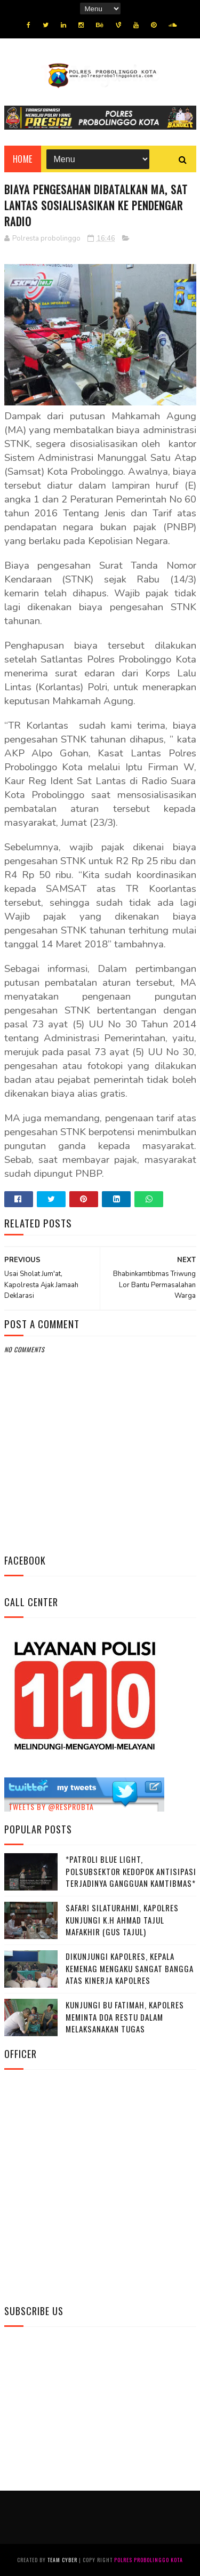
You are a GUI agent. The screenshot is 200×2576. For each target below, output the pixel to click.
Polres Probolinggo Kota (148, 2560)
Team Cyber (62, 2560)
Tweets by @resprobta (51, 1806)
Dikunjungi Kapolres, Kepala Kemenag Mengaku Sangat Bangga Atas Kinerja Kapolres (130, 1968)
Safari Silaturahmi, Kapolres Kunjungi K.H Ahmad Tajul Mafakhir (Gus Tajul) (122, 1919)
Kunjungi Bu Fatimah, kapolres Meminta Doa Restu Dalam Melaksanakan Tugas (125, 2017)
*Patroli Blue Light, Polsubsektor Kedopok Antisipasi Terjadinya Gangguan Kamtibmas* (131, 1871)
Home (23, 159)
